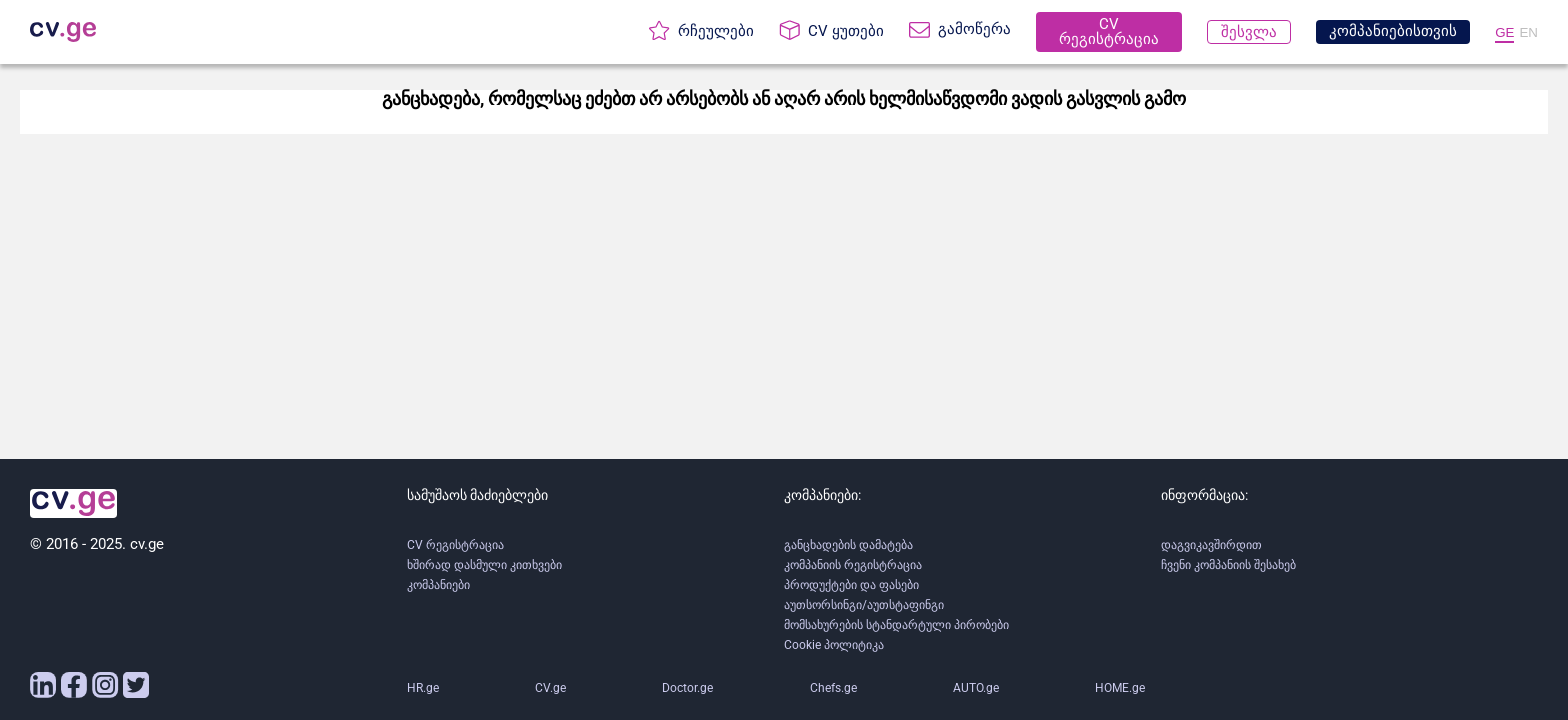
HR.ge (423, 688)
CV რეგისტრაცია (455, 545)
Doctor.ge (687, 688)
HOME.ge (1120, 688)
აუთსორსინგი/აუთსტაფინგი (864, 605)
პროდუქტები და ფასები (851, 585)
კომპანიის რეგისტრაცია (853, 565)
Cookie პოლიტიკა (834, 645)
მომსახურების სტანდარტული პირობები (896, 625)
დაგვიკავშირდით (1211, 545)
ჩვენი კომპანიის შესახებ (1228, 565)
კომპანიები (438, 585)
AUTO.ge (976, 688)
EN (1528, 32)
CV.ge (550, 688)
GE (1504, 32)
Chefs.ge (833, 688)
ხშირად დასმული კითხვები (484, 565)
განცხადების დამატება (848, 545)
